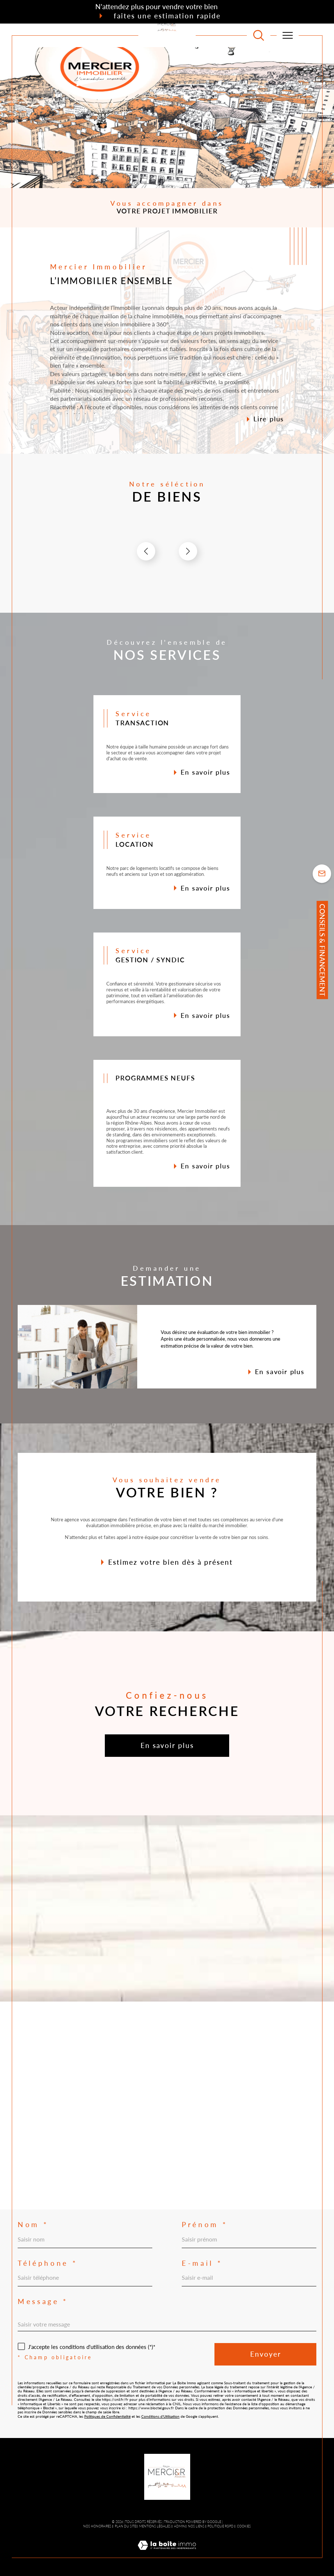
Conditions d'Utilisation (160, 2416)
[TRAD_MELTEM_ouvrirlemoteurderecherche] (258, 35)
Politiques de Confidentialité (107, 2416)
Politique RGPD (220, 2526)
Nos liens (196, 2526)
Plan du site (125, 2526)
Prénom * (204, 2224)
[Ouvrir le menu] (288, 35)
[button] (188, 551)
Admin (179, 2526)
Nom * (33, 2224)
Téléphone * (47, 2263)
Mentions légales (155, 2526)
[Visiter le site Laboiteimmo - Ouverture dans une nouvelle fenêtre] (166, 2553)
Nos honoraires (97, 2526)
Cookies (244, 2526)
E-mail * (202, 2263)
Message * (43, 2301)
